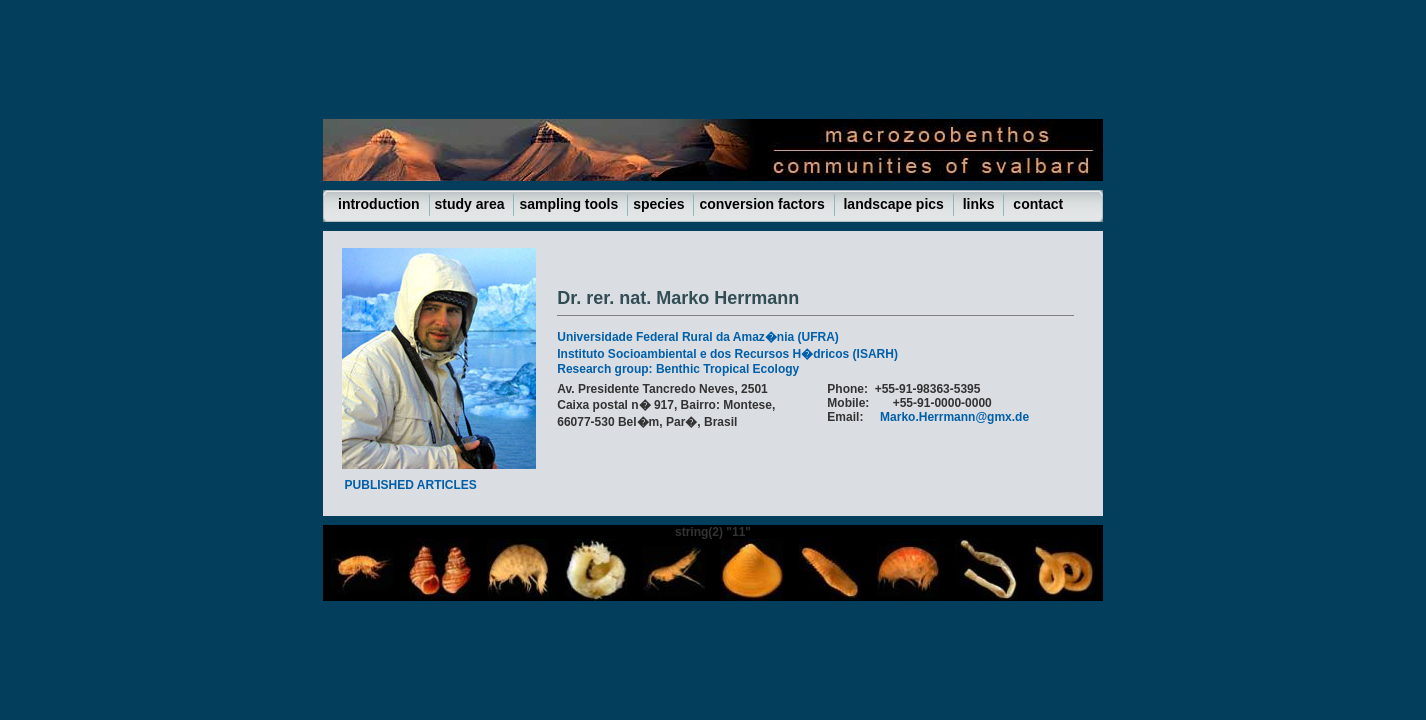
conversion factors (763, 204)
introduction (381, 204)
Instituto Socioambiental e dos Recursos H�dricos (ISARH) (727, 354)
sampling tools (570, 204)
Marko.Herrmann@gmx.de (954, 417)
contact (1036, 204)
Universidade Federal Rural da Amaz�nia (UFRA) (698, 337)
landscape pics (894, 204)
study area (472, 204)
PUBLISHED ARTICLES (411, 485)
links (979, 204)
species (660, 204)
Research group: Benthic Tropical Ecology (678, 369)
